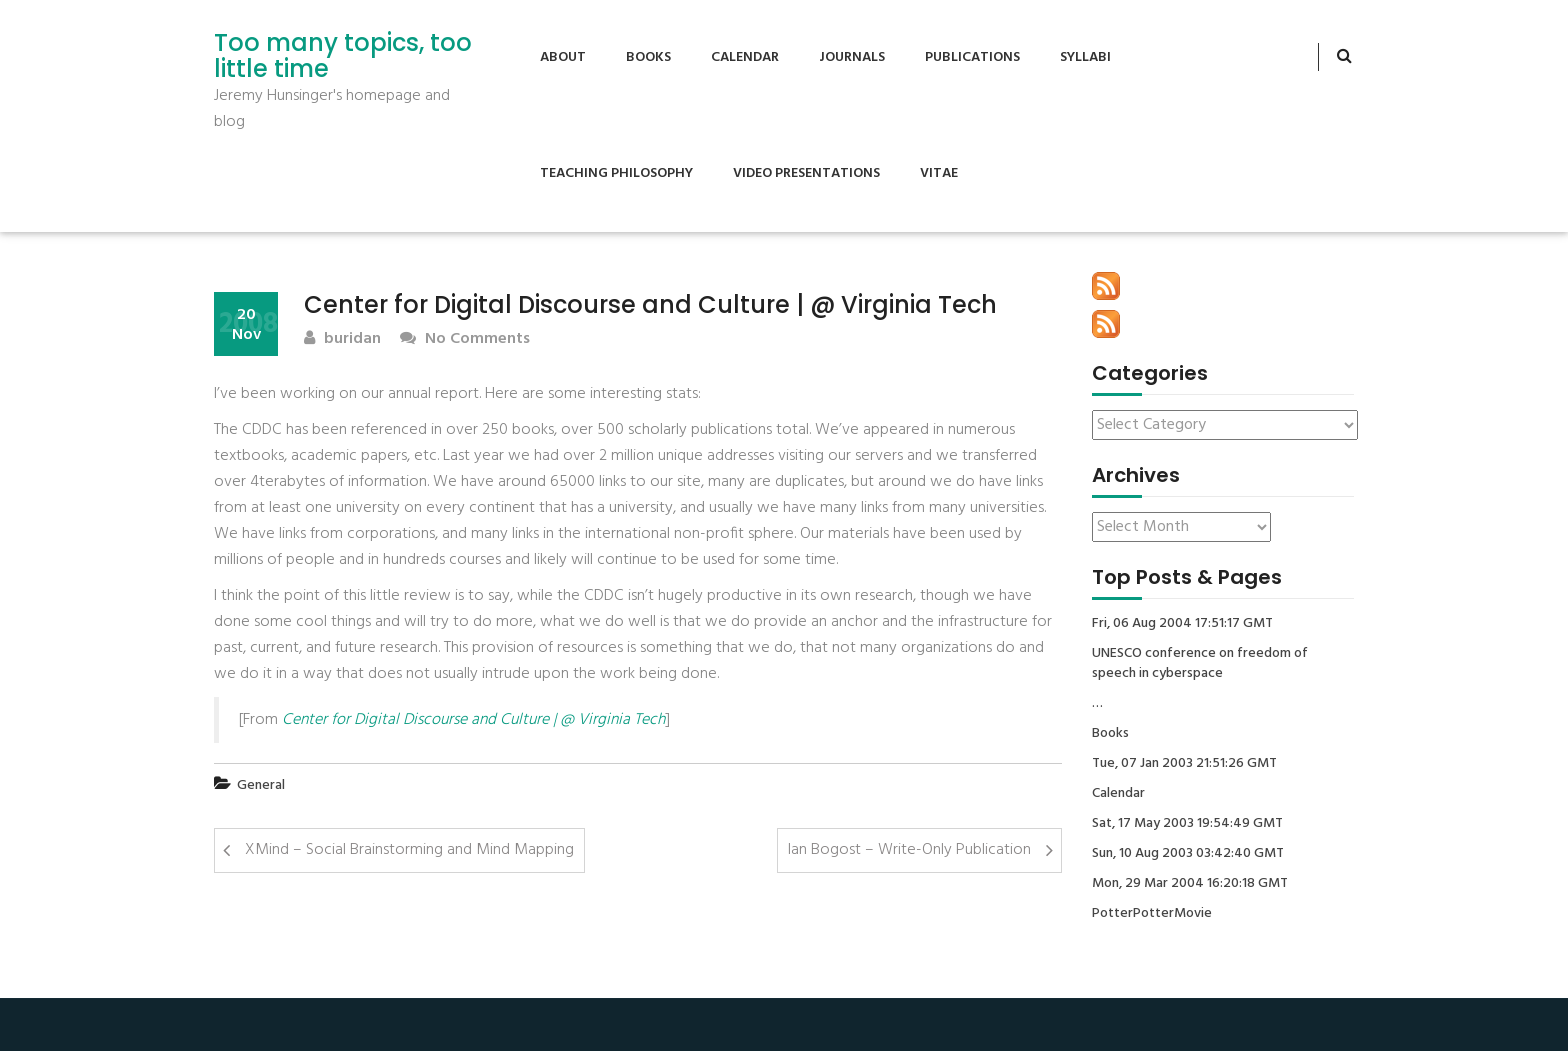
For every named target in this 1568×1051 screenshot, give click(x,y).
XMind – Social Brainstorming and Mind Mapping (409, 850)
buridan (342, 339)
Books (648, 57)
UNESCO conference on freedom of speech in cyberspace (1200, 664)
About (563, 57)
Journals (852, 57)
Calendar (745, 57)
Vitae (939, 173)
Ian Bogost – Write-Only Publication (909, 850)
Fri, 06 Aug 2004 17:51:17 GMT (1182, 624)
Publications (972, 57)
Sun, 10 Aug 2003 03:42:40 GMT (1188, 854)
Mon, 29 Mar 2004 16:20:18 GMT (1190, 884)
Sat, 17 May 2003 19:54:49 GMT (1187, 824)
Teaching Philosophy (616, 173)
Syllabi (1085, 57)
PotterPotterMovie (1152, 914)
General (261, 785)
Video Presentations (806, 173)
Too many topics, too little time (343, 56)
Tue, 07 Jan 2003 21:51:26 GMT (1184, 764)
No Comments (465, 339)
